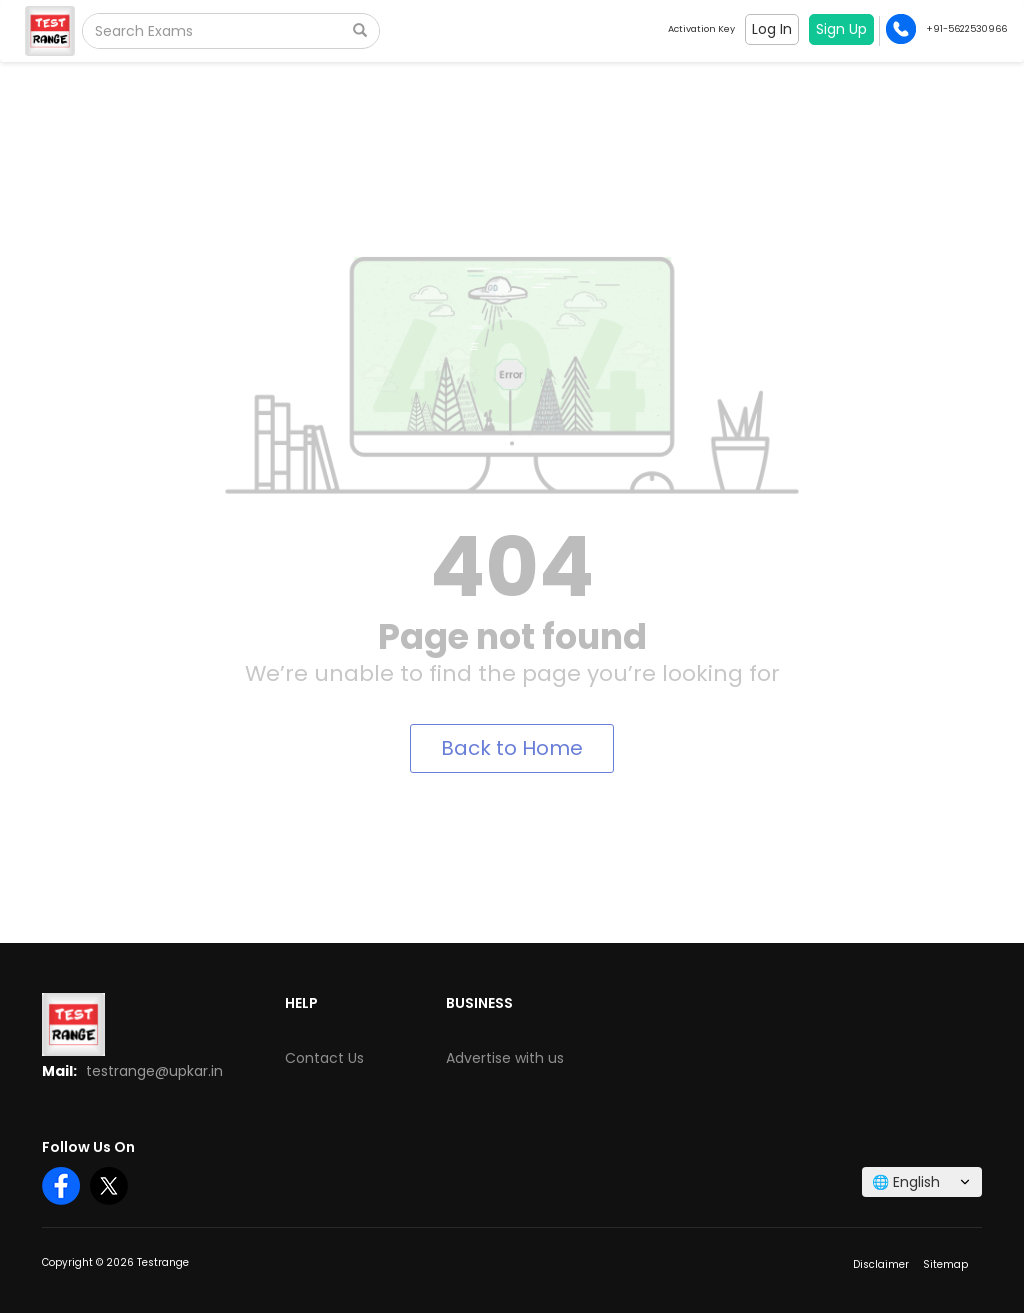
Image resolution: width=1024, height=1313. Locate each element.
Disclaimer (881, 1264)
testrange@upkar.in (154, 1071)
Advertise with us (505, 1058)
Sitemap (945, 1264)
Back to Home (512, 748)
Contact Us (324, 1058)
